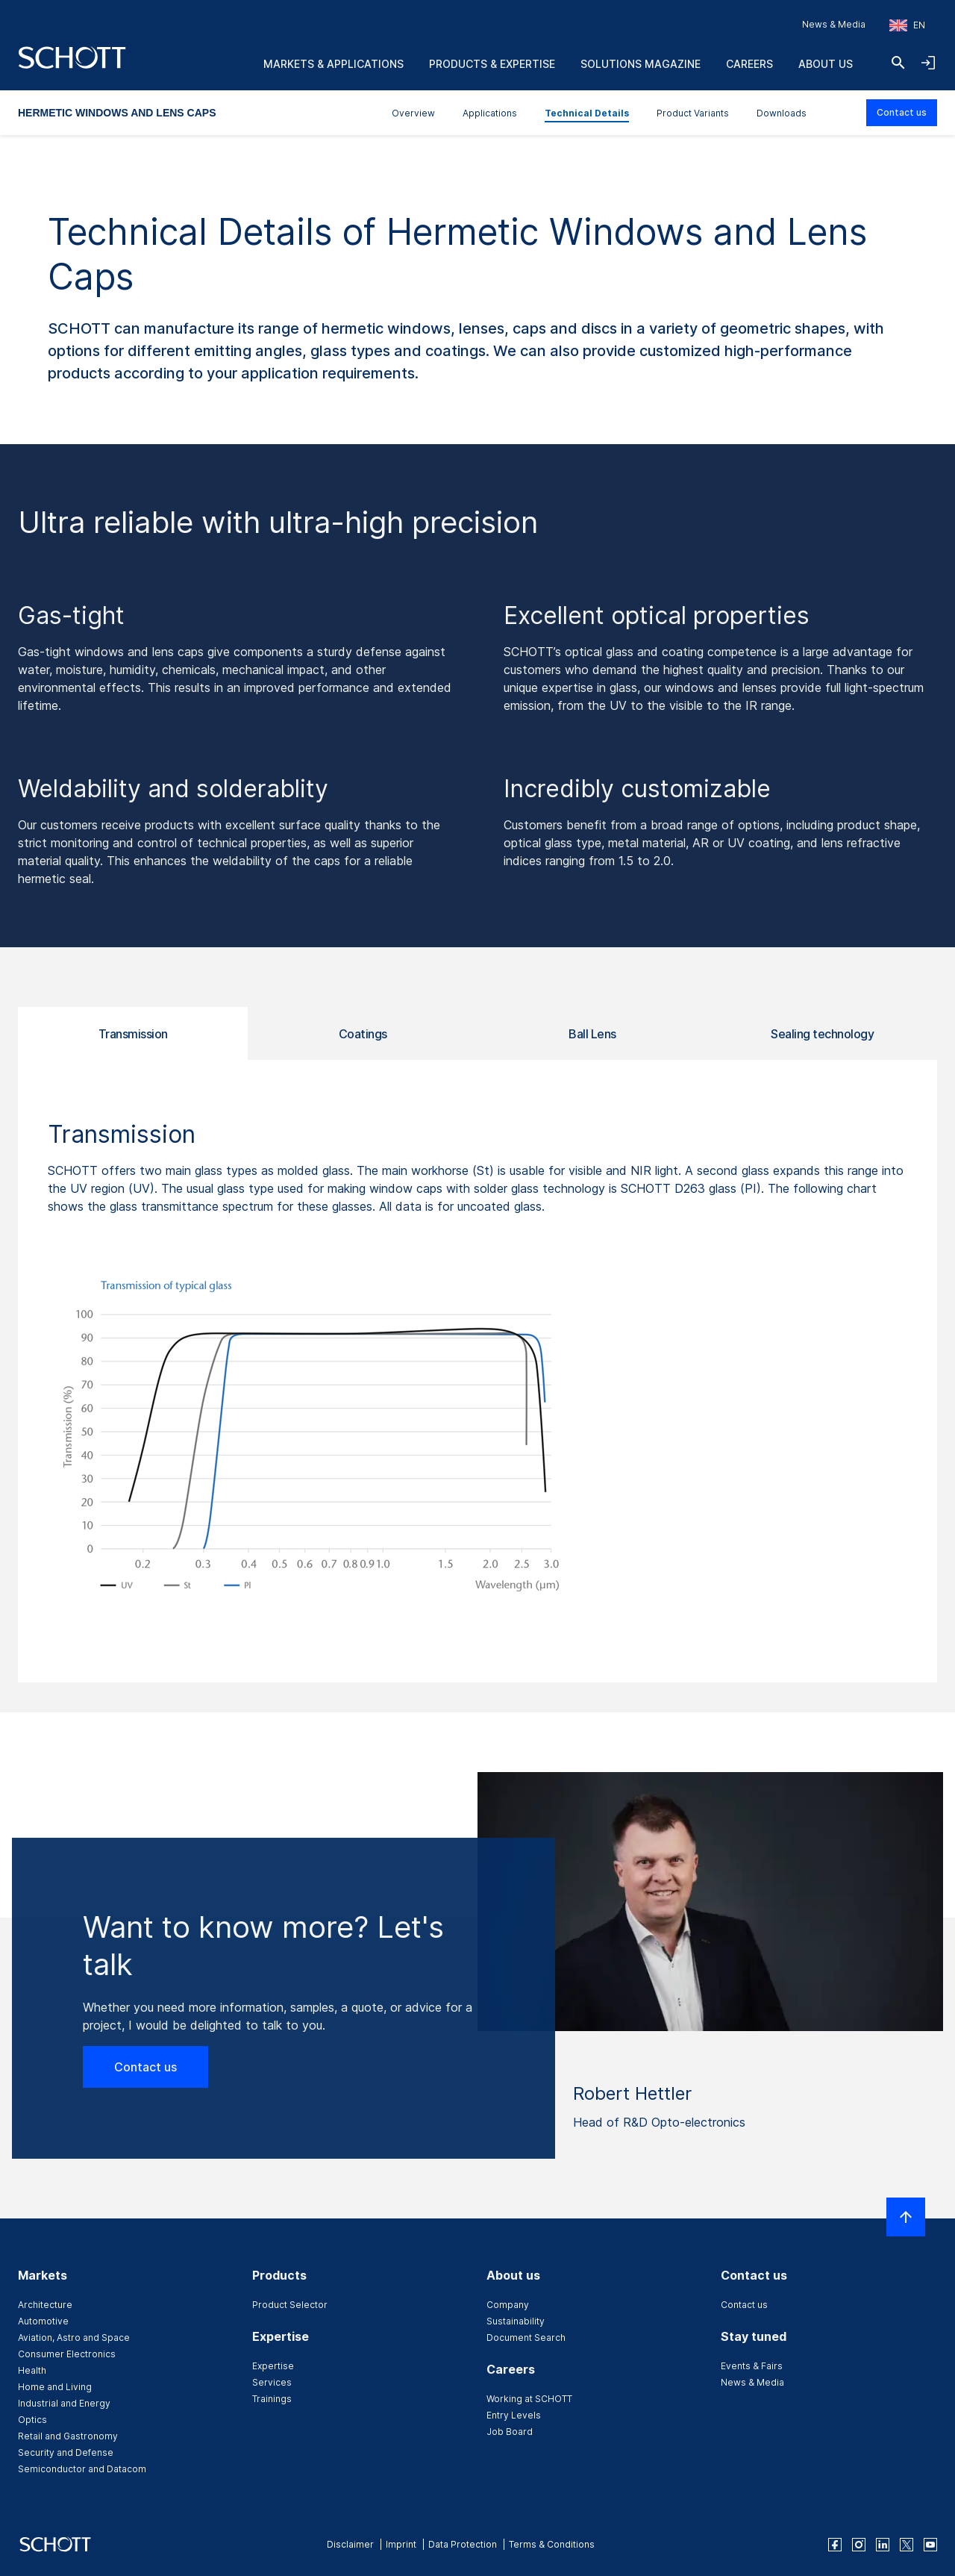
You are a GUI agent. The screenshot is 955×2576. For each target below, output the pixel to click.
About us (825, 63)
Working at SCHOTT (529, 2398)
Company (507, 2304)
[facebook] (835, 2544)
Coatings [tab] (363, 1033)
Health (32, 2370)
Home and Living (55, 2386)
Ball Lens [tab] (592, 1033)
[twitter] (906, 2544)
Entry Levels (513, 2415)
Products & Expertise (492, 63)
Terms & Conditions (552, 2544)
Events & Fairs (752, 2365)
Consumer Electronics (67, 2354)
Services (272, 2382)
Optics (32, 2419)
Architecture (45, 2304)
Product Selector (290, 2304)
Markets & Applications (333, 63)
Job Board (509, 2431)
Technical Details (587, 113)
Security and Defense (65, 2452)
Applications (490, 113)
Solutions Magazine (640, 63)
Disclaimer (350, 2544)
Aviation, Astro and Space (74, 2337)
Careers (749, 63)
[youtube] (930, 2544)
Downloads (782, 113)
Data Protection (462, 2544)
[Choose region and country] (907, 25)
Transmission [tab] (133, 1033)
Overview (413, 113)
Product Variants (693, 113)
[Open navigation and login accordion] (928, 63)
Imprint (401, 2544)
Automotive (43, 2321)
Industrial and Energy (64, 2403)
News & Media (833, 24)
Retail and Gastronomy (68, 2436)
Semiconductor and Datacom (82, 2468)
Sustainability (515, 2321)
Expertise (273, 2365)
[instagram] (858, 2544)
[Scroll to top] (905, 2217)
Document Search (526, 2337)
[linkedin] (882, 2544)
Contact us (902, 112)
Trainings (272, 2398)
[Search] (898, 63)
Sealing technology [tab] (822, 1033)
